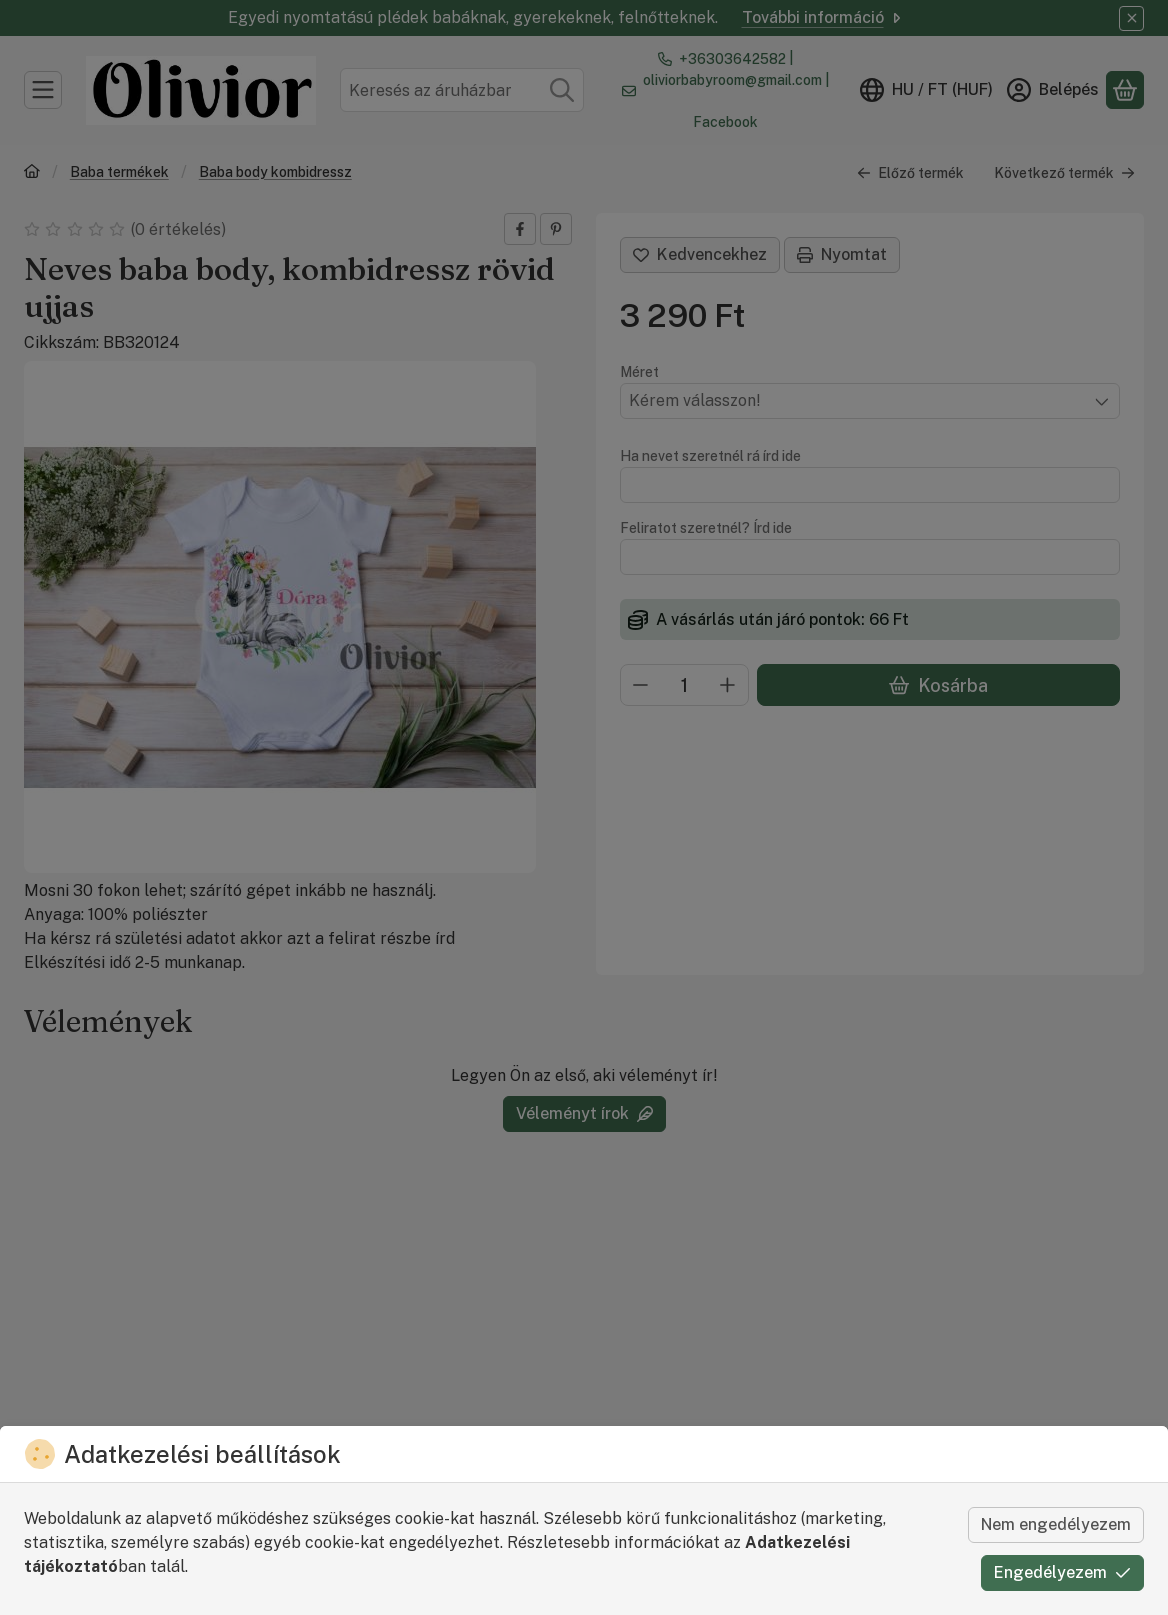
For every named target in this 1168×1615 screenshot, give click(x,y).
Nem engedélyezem (1056, 1524)
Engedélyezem (1062, 1572)
